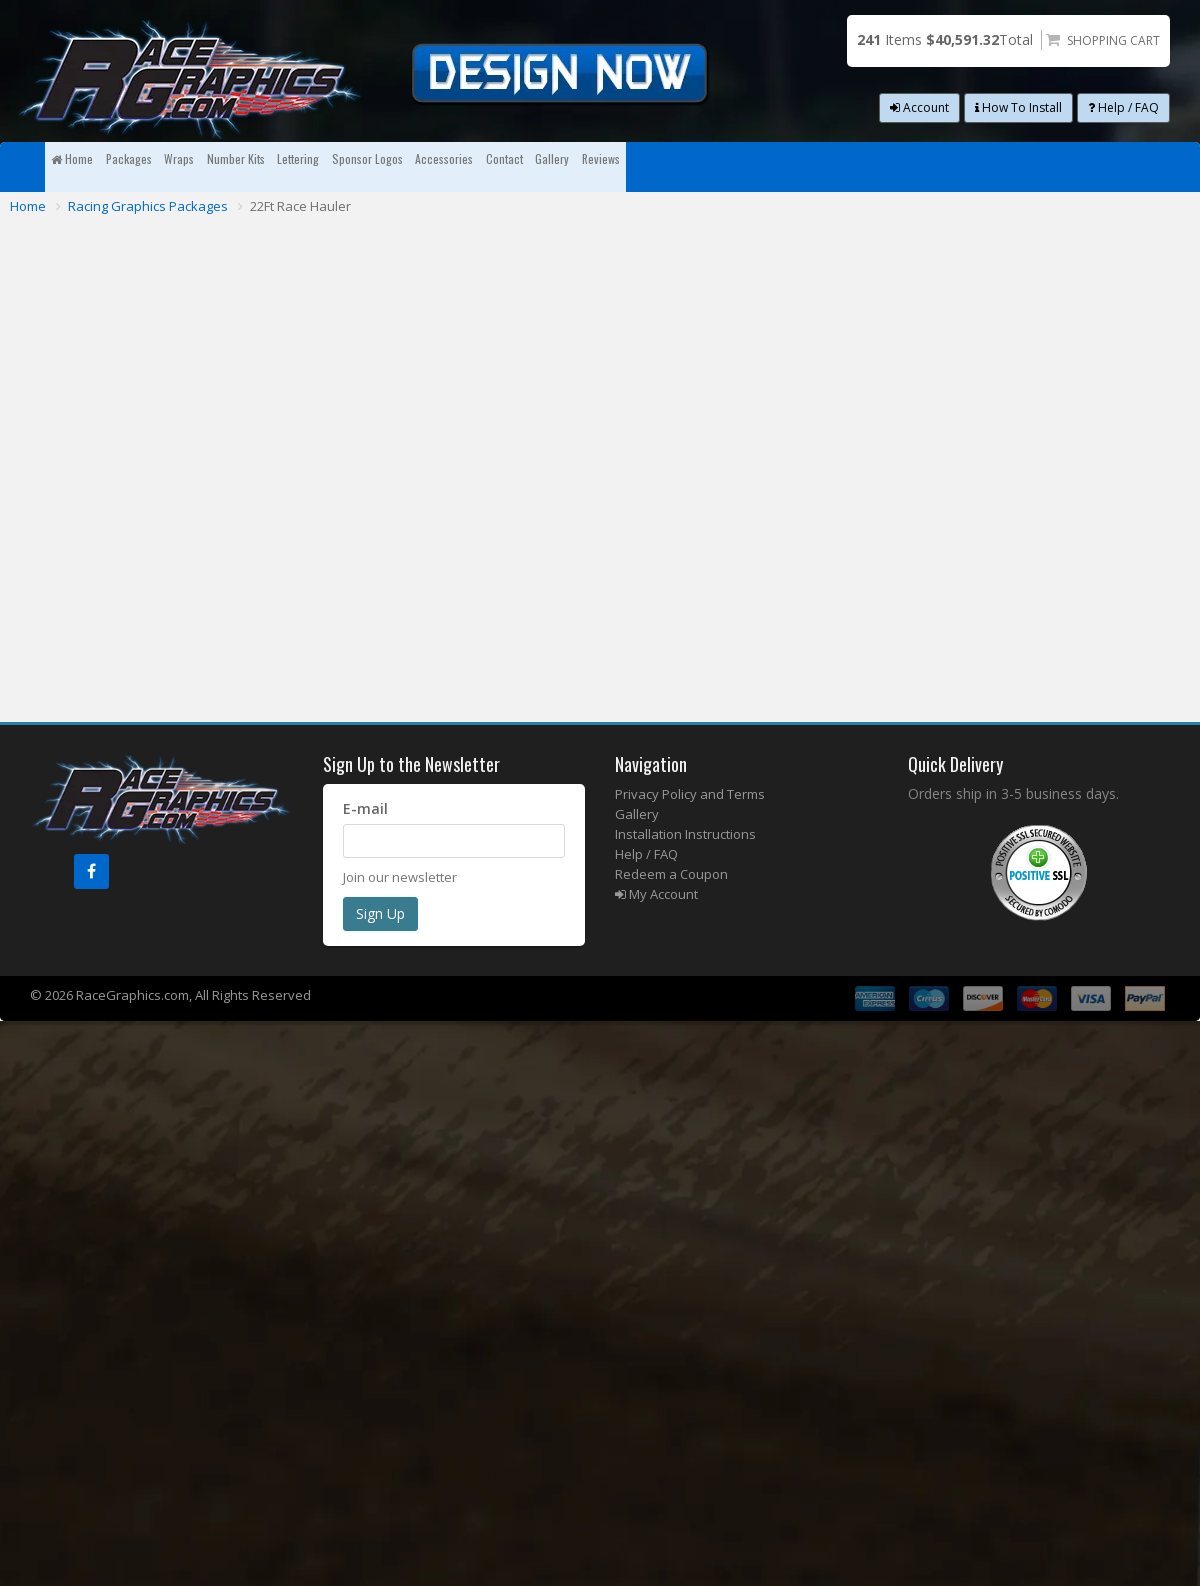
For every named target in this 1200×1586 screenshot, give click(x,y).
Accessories (793, 166)
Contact (907, 166)
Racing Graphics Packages (148, 206)
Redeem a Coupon (671, 874)
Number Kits (413, 166)
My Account (656, 894)
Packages (205, 166)
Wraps (304, 166)
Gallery (1005, 166)
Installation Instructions (685, 834)
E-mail (365, 808)
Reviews (1102, 166)
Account (919, 107)
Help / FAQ (1123, 107)
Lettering (531, 166)
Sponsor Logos (658, 166)
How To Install (1018, 107)
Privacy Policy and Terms (690, 794)
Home (97, 166)
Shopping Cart (1113, 40)
